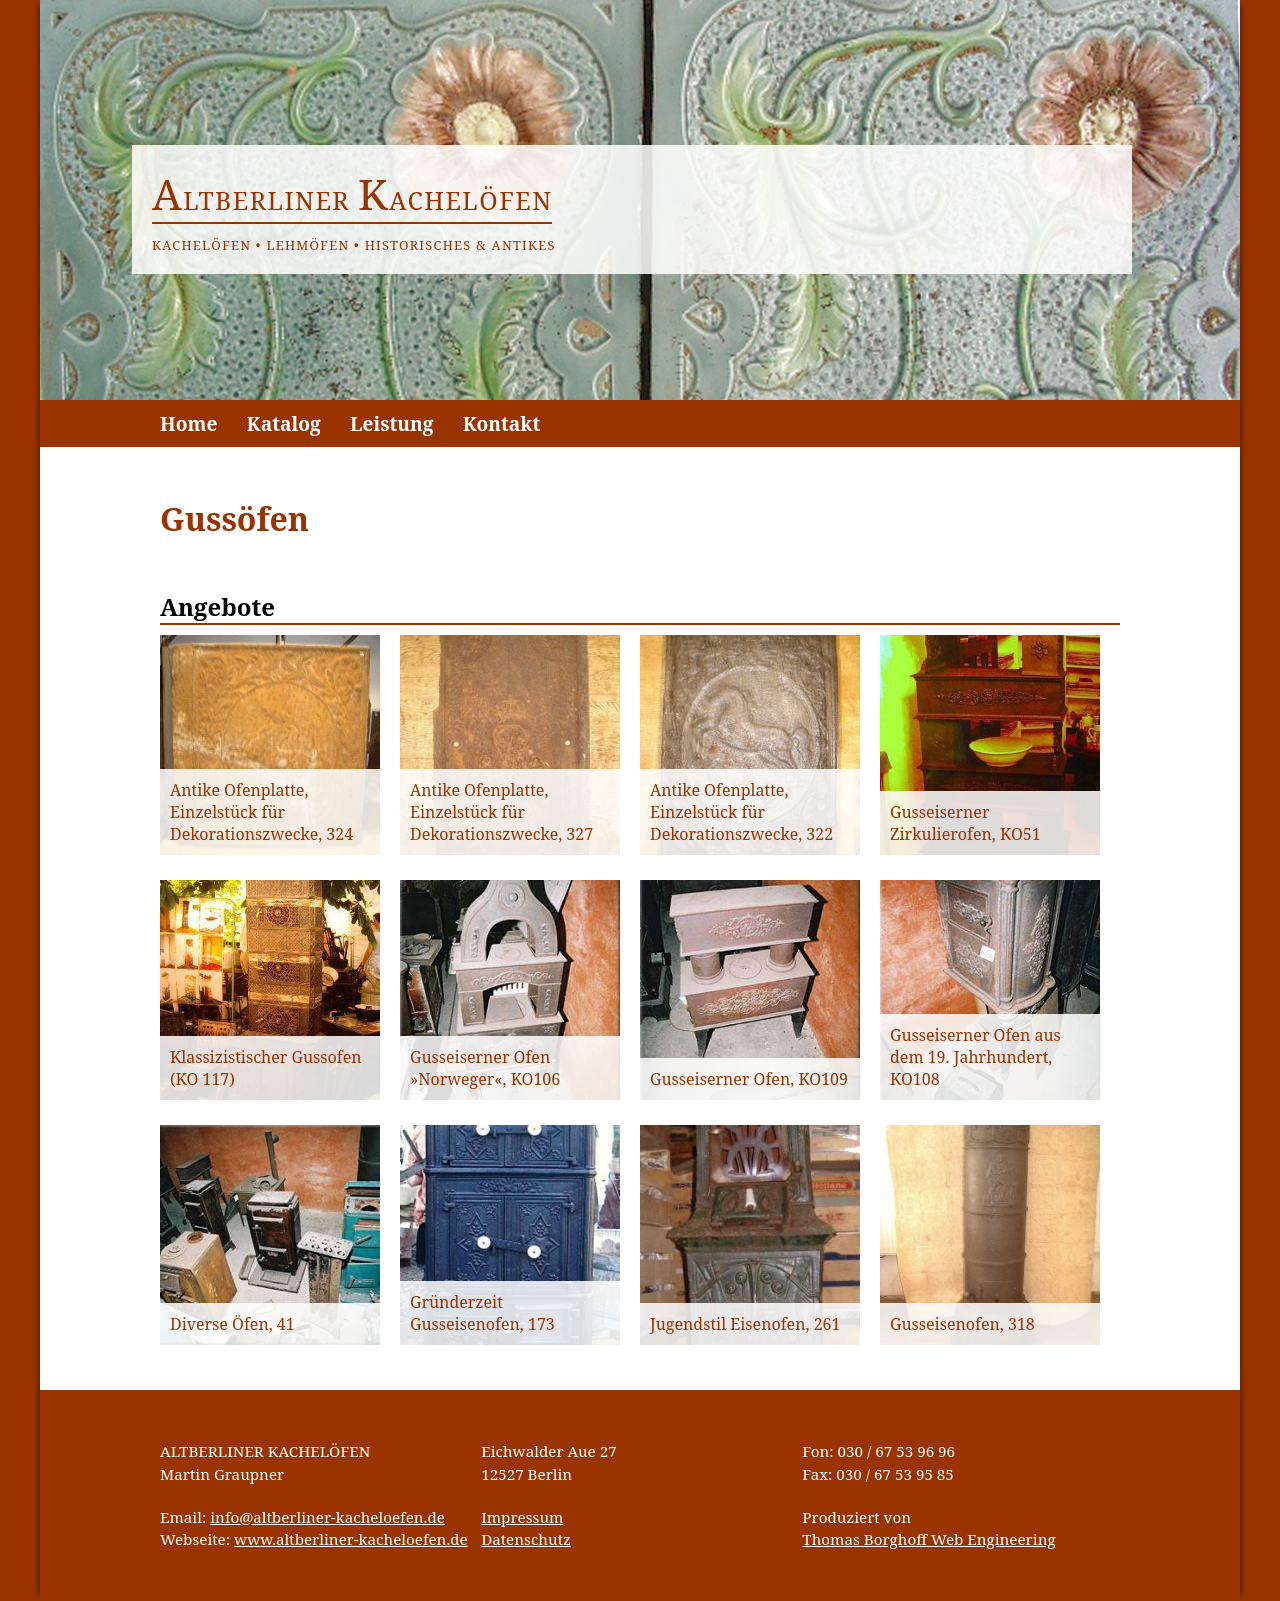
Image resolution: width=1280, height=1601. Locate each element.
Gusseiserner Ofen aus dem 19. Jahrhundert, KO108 (975, 1057)
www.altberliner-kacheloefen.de (351, 1539)
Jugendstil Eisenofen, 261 (745, 1324)
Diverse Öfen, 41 (232, 1324)
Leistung (392, 423)
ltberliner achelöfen (352, 200)
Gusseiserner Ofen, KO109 (749, 1079)
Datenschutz (526, 1539)
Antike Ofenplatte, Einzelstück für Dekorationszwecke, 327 (501, 812)
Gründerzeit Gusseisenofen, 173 (482, 1313)
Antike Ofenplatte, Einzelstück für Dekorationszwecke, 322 (741, 812)
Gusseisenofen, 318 (962, 1324)
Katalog (284, 423)
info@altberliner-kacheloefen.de (327, 1517)
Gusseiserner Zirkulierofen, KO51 (965, 823)
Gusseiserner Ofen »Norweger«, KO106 (485, 1068)
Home (188, 423)
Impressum (522, 1517)
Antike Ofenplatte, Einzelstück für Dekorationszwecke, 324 (261, 812)
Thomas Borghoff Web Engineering (928, 1539)
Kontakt (502, 423)
